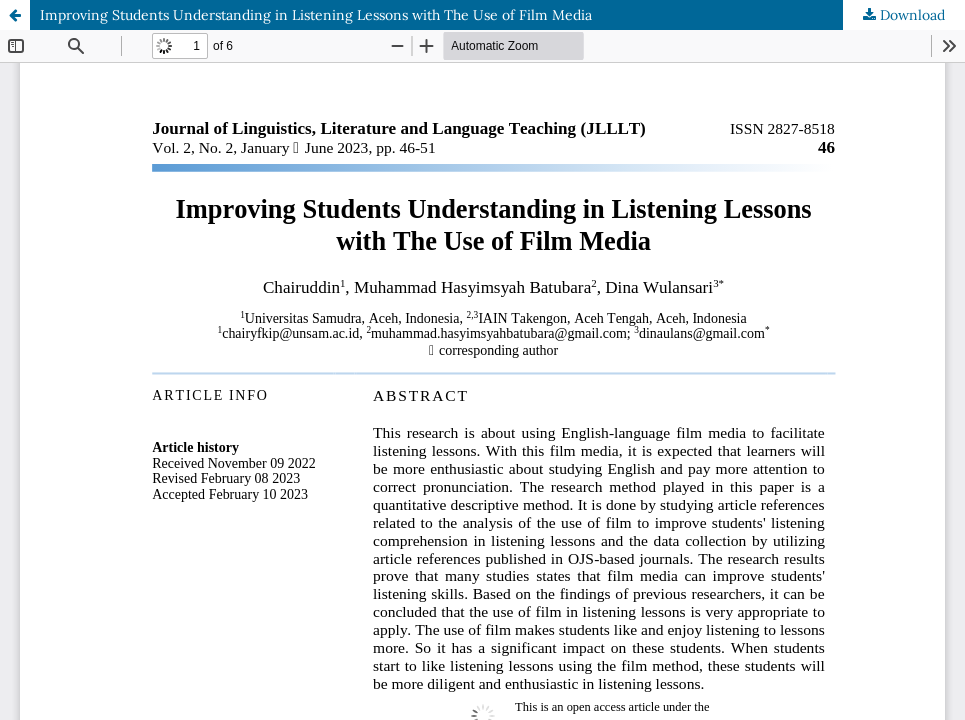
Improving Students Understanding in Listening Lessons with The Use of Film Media (316, 15)
